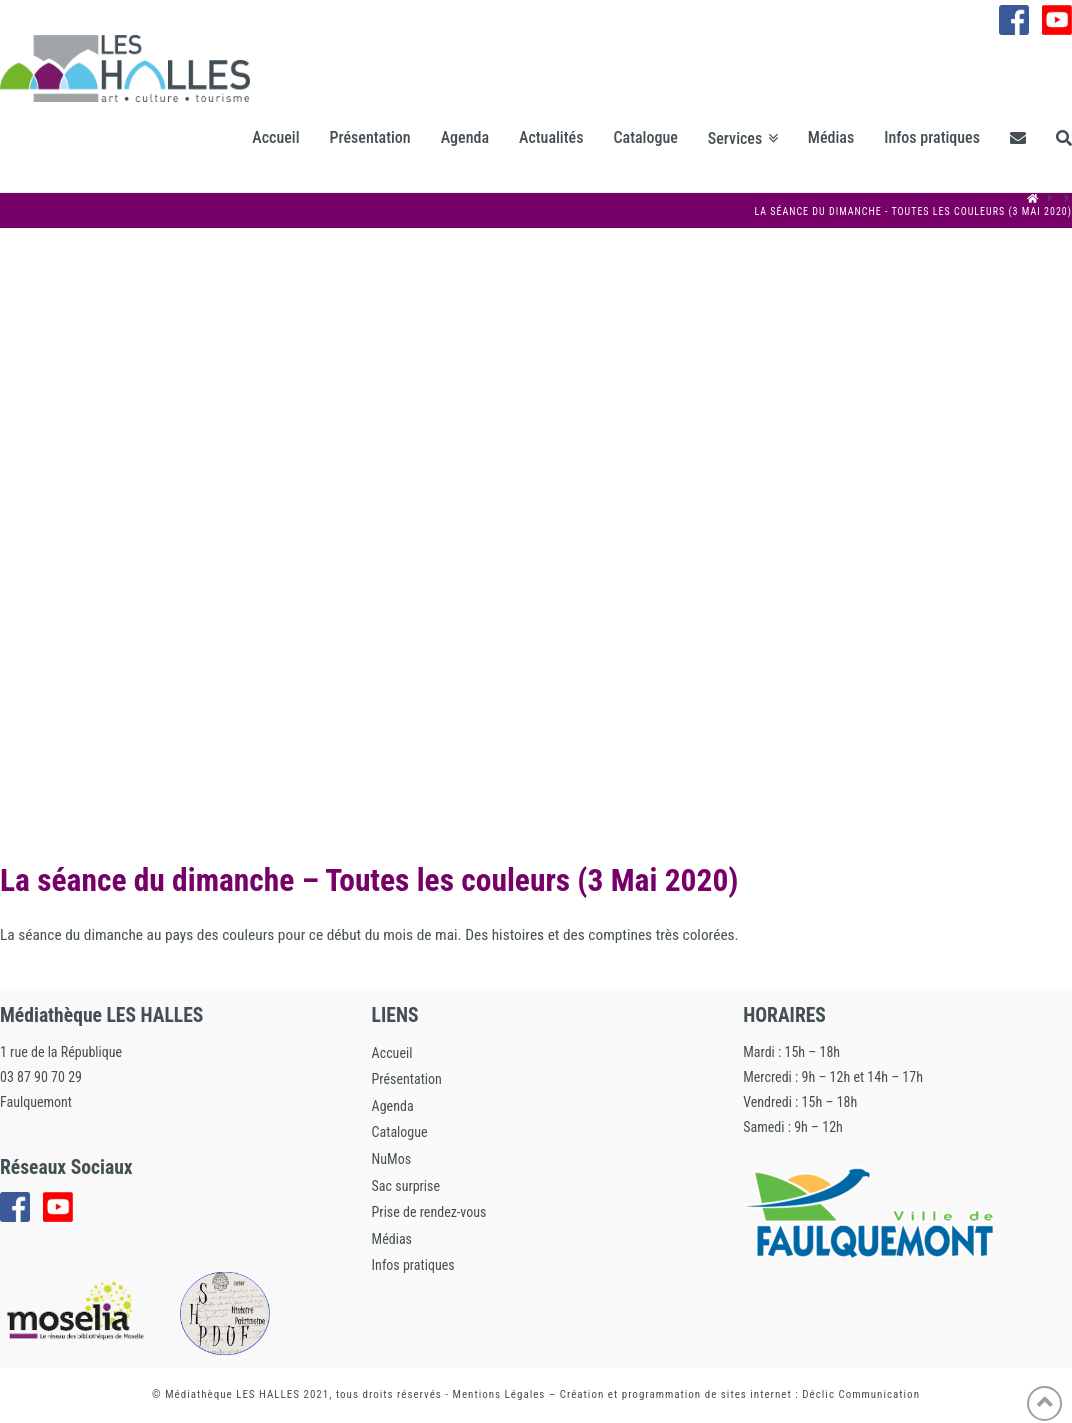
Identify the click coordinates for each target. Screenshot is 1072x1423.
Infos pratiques (413, 1265)
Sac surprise (406, 1186)
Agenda (393, 1106)
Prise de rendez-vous (429, 1212)
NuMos (391, 1159)
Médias (392, 1239)
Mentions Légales (499, 1394)
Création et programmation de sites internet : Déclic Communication (740, 1394)
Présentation (407, 1079)
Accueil (392, 1053)
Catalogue (400, 1132)
